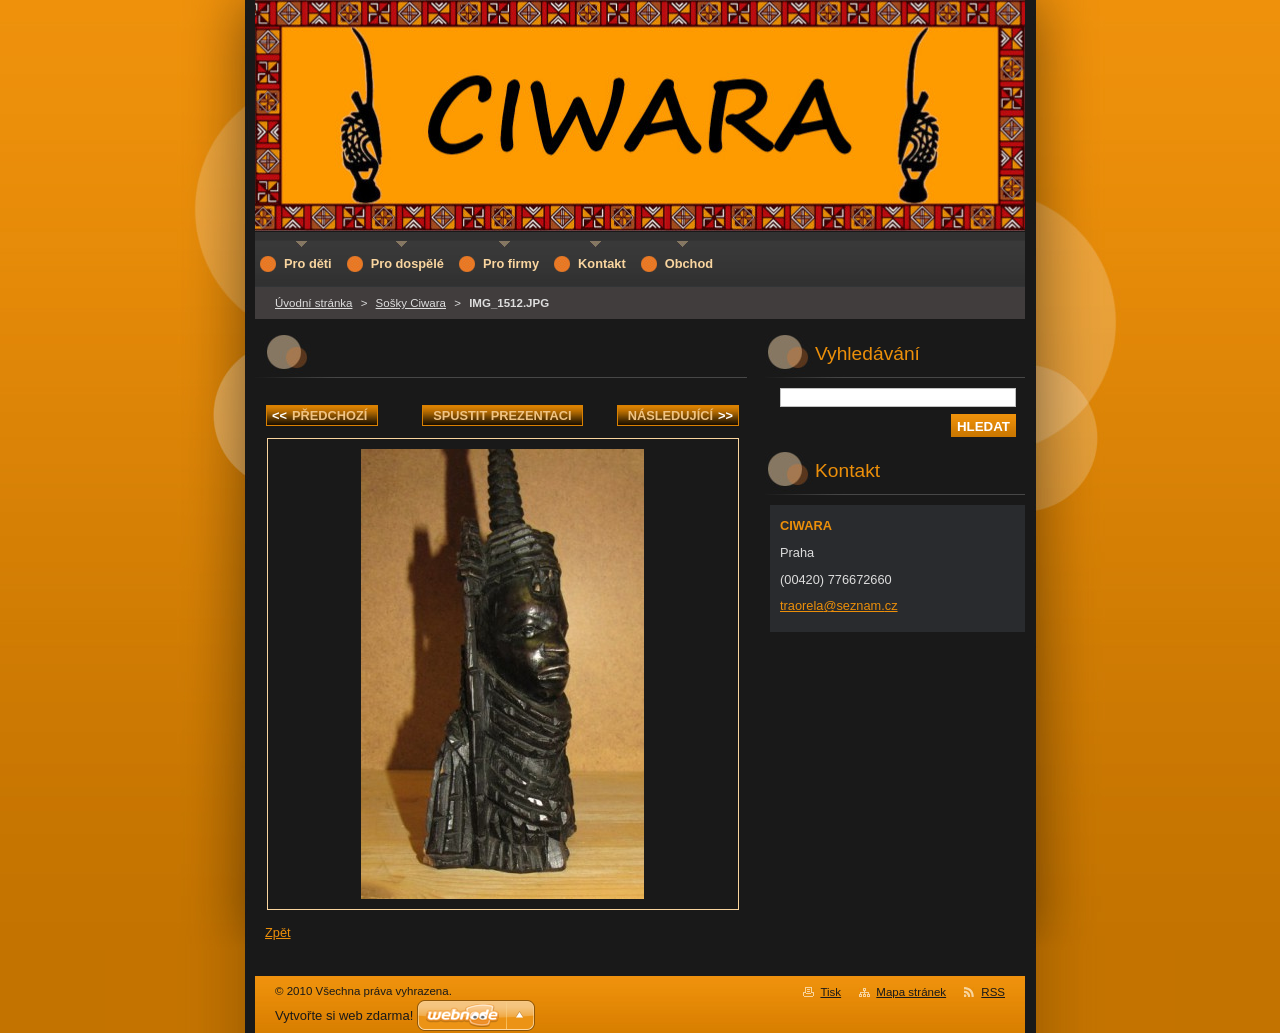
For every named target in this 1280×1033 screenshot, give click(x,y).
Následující (680, 415)
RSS (993, 992)
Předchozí (319, 415)
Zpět (278, 932)
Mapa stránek (911, 992)
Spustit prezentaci (502, 415)
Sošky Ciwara (411, 303)
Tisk (830, 992)
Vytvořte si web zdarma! (344, 1015)
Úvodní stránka (313, 303)
